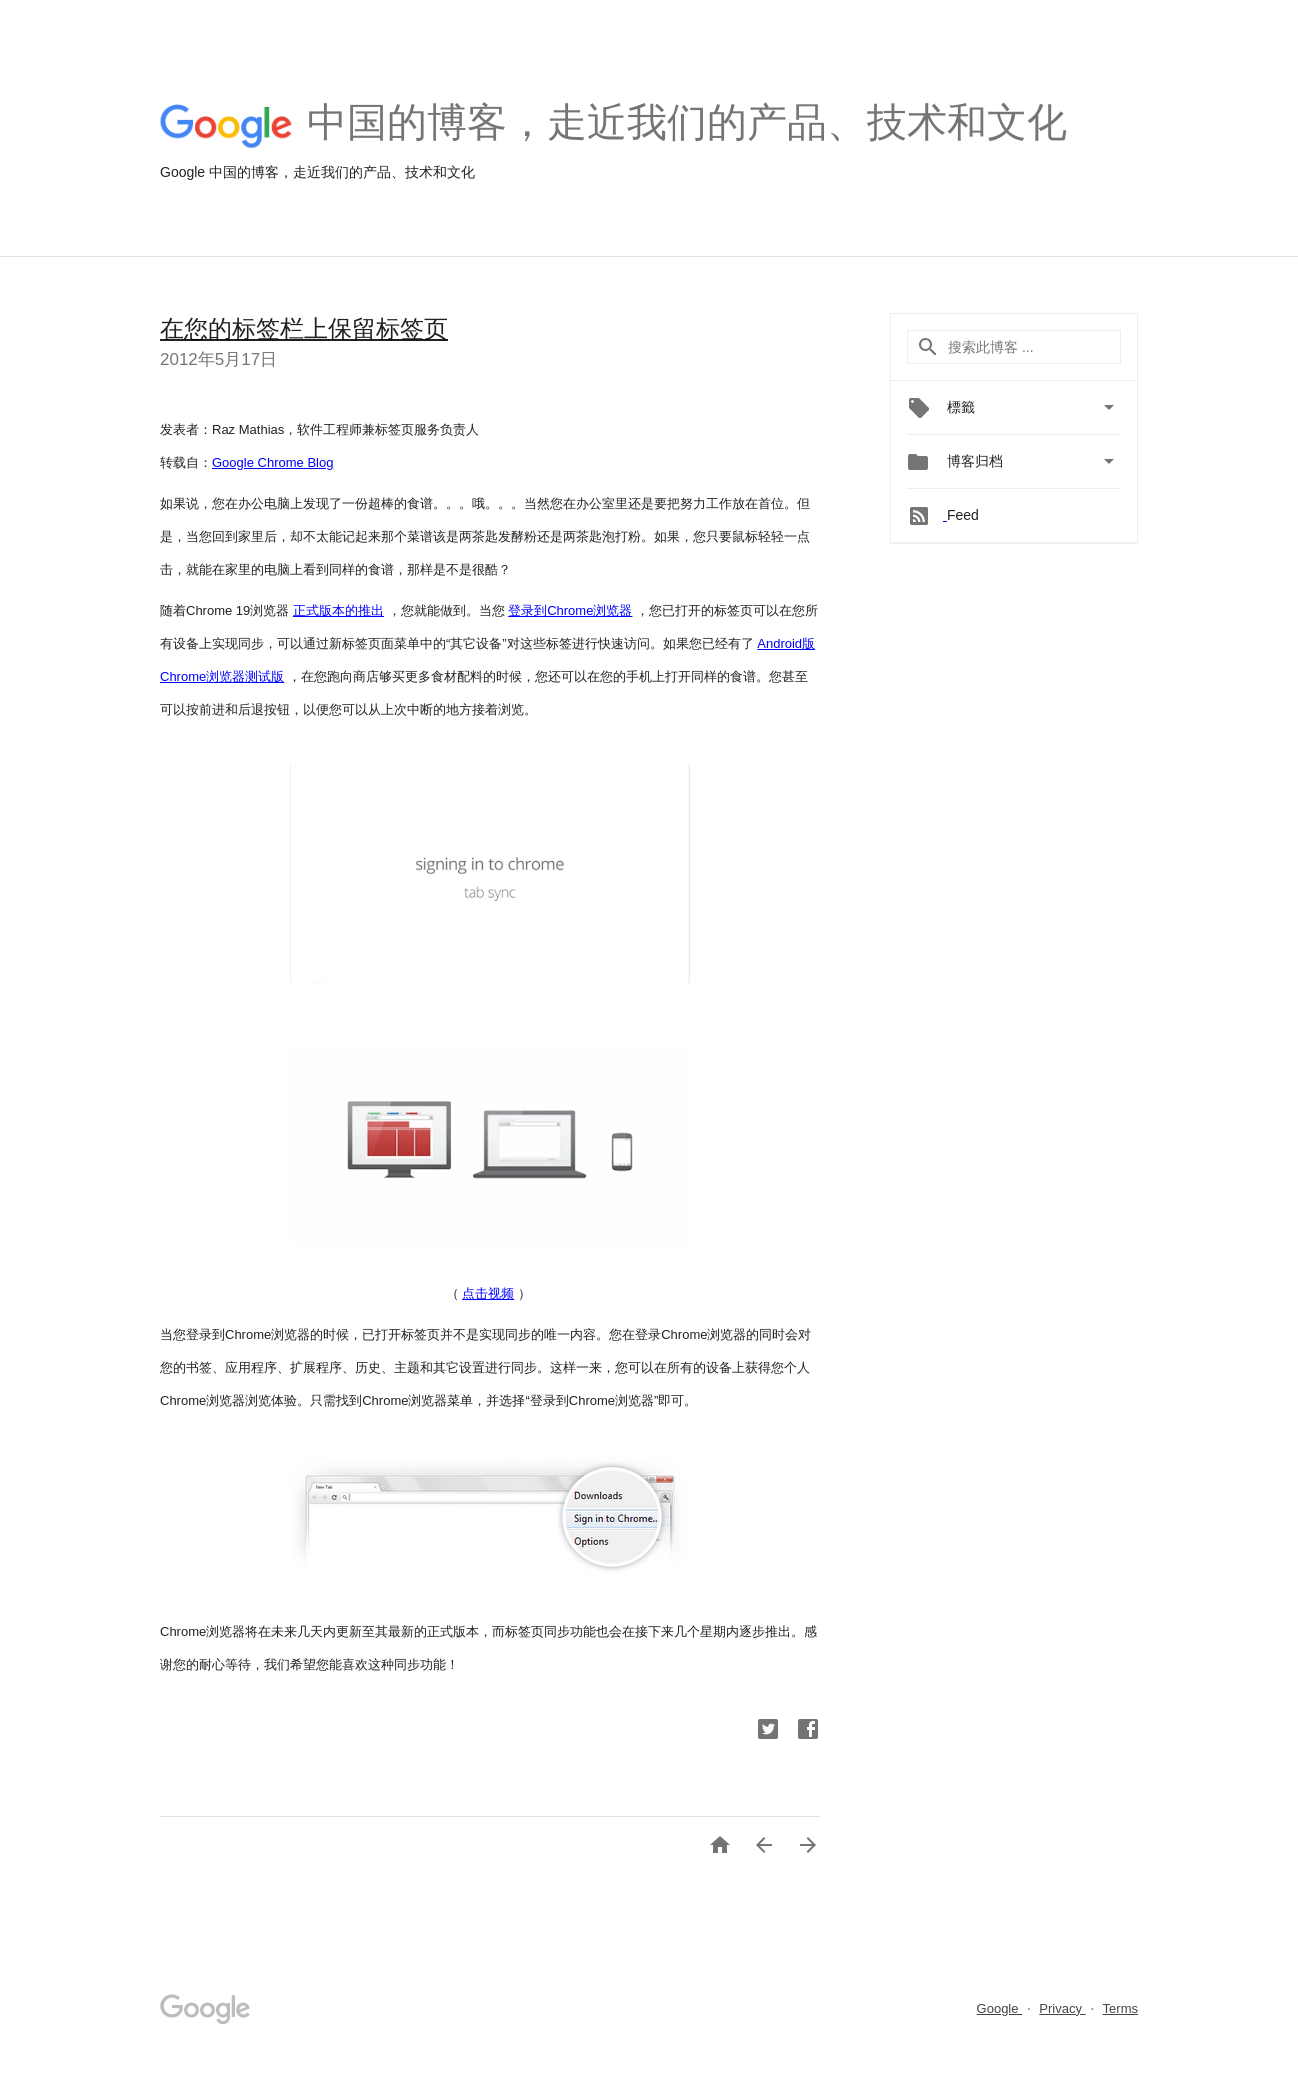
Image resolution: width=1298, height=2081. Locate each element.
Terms (1120, 2008)
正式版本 (319, 610)
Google (1000, 2008)
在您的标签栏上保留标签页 (304, 328)
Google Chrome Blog (272, 462)
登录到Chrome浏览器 (570, 610)
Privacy (1062, 2008)
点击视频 (488, 1293)
